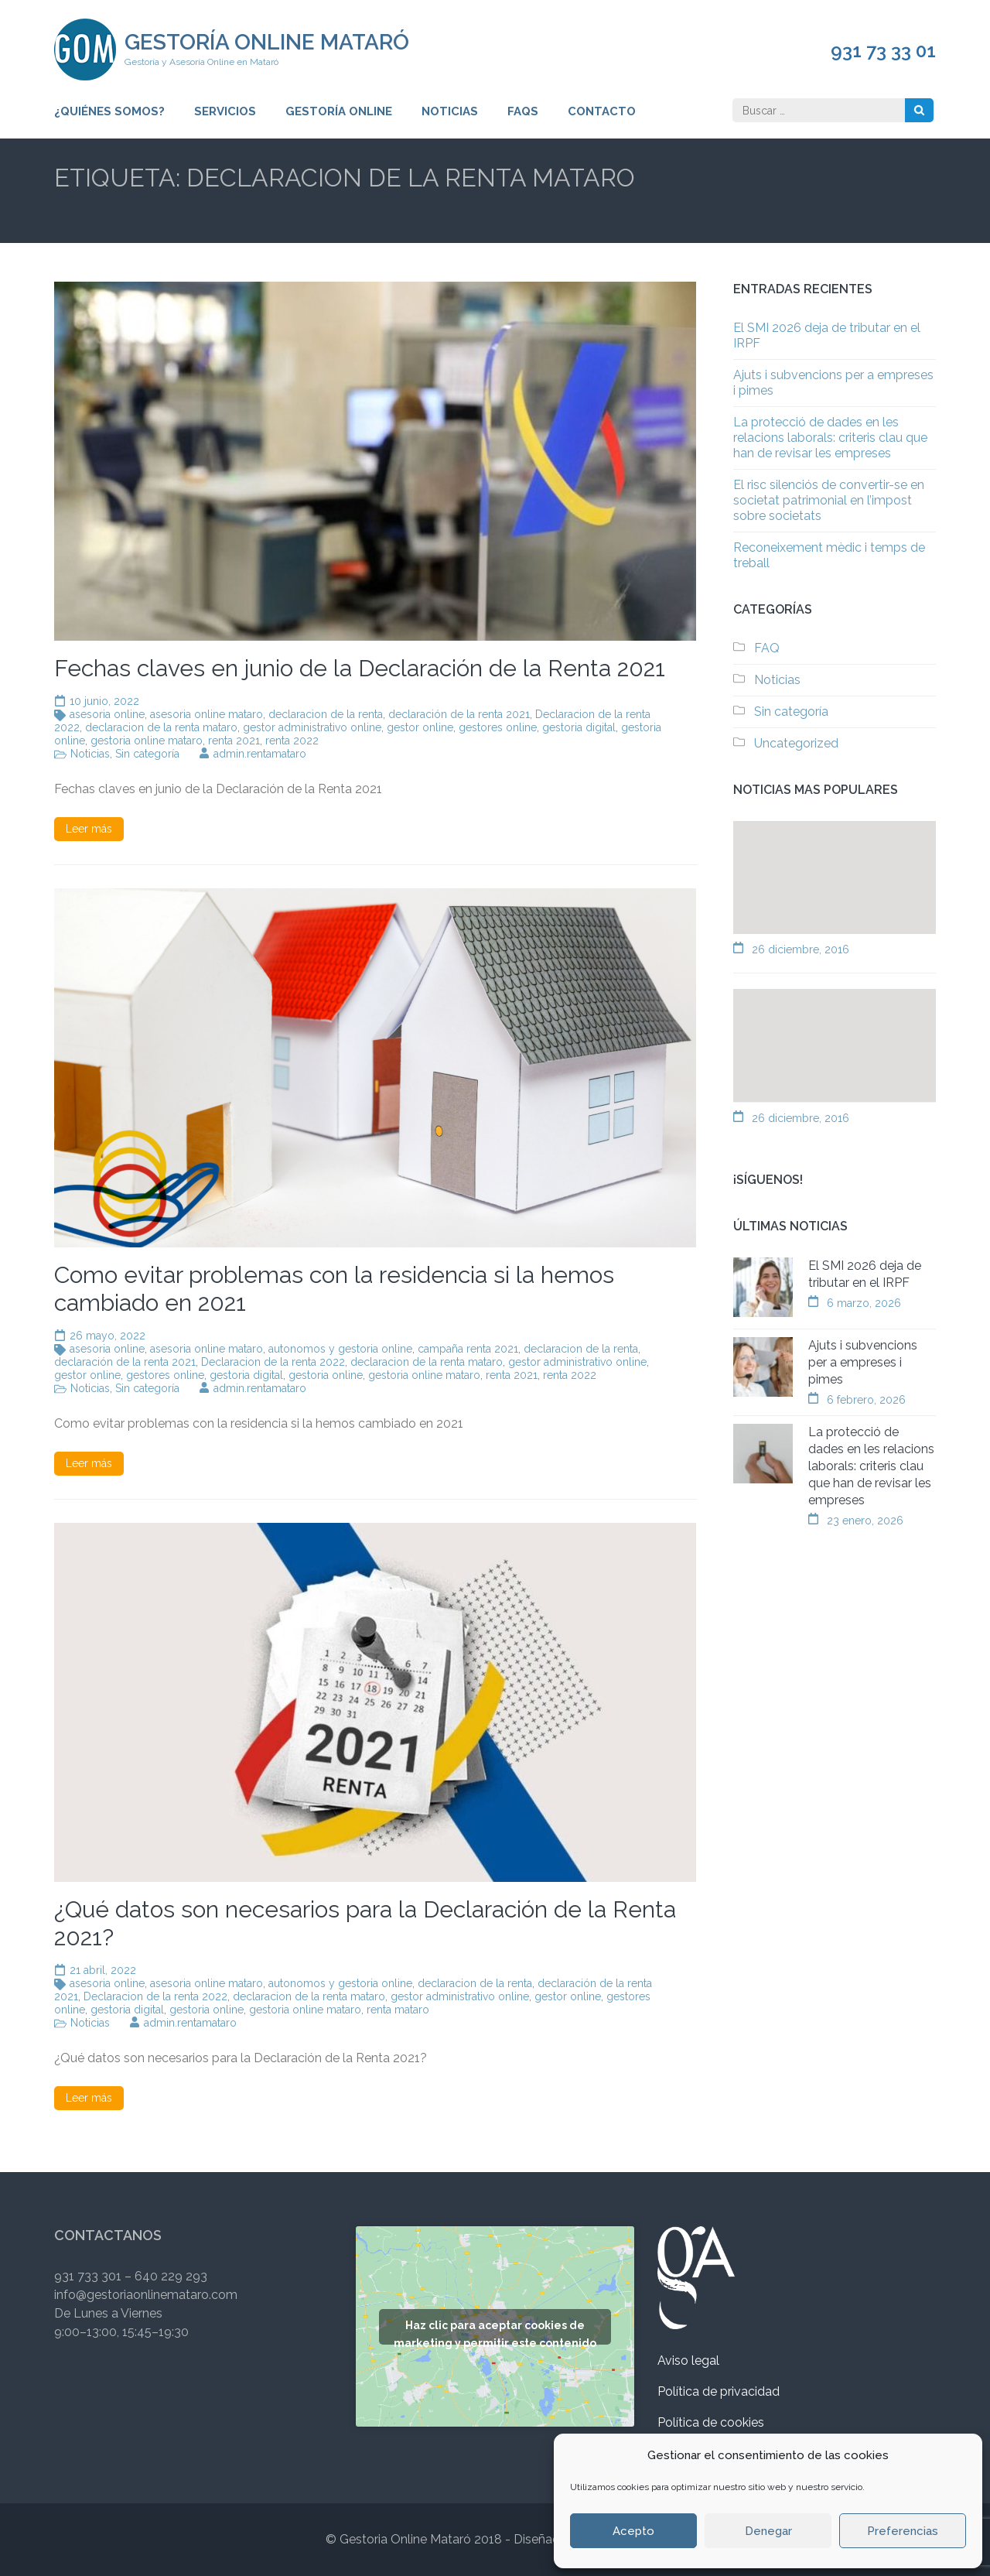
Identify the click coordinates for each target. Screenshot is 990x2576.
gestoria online (325, 1375)
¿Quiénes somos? (109, 111)
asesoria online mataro (206, 714)
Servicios (225, 111)
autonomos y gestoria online (340, 1349)
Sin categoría (147, 753)
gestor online (420, 727)
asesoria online (107, 714)
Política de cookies (710, 2422)
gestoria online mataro (146, 740)
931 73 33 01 (883, 51)
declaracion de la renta (325, 714)
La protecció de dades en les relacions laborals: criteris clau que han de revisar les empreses (830, 437)
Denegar (768, 2531)
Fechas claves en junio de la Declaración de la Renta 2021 (359, 668)
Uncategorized (796, 743)
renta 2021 (234, 740)
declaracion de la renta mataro (161, 727)
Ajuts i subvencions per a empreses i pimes (862, 1362)
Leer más (89, 829)
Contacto (602, 111)
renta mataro (398, 2009)
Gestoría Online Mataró (267, 42)
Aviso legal (688, 2360)
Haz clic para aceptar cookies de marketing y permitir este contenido (495, 2332)
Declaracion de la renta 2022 (273, 1362)
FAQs (522, 111)
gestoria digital (579, 727)
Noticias (450, 111)
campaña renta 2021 (468, 1349)
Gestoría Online (338, 111)
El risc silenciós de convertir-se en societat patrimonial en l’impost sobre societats (828, 500)
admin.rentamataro (259, 753)
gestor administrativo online (312, 727)
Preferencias (902, 2531)
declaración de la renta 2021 (459, 714)
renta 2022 (292, 740)
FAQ (767, 648)
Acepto (633, 2531)
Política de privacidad (718, 2391)
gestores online (498, 727)
